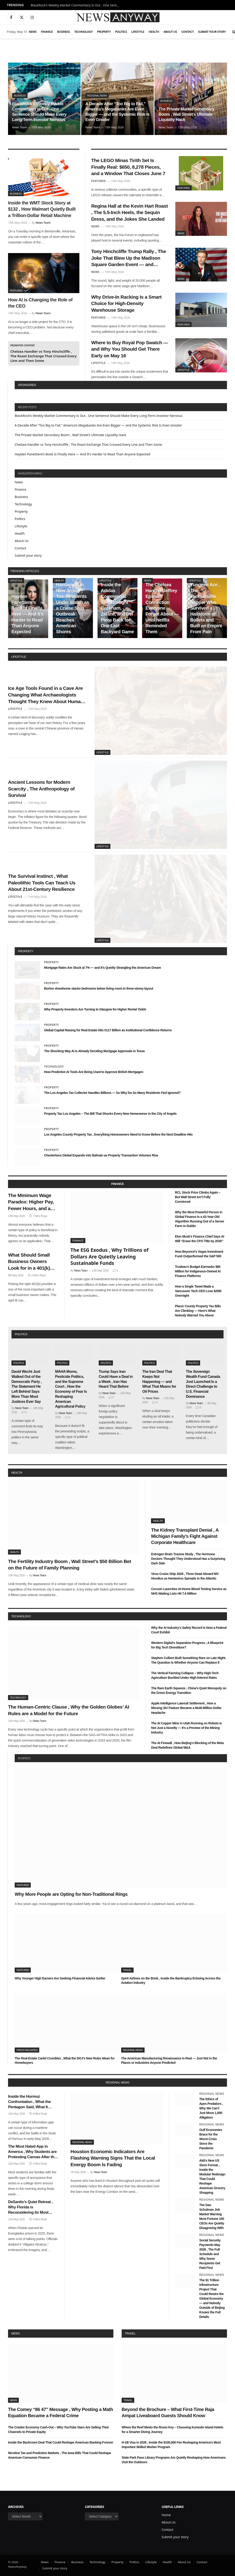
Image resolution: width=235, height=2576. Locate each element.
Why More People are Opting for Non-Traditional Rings (72, 1894)
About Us (170, 32)
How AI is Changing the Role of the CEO (40, 302)
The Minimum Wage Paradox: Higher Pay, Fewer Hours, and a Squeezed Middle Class (31, 1202)
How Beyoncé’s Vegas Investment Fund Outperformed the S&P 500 (199, 1254)
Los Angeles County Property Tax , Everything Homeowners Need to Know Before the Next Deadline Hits (118, 1134)
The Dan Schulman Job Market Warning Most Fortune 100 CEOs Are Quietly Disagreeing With (211, 2216)
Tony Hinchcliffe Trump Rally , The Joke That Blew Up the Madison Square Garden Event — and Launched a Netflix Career (128, 258)
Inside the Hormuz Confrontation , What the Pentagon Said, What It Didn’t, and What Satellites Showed (31, 2102)
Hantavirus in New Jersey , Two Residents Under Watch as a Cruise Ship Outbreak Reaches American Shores (72, 608)
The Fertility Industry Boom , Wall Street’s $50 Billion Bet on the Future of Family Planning (69, 1565)
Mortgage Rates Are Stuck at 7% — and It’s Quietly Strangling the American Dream (102, 967)
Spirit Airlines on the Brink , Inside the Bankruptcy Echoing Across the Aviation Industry (171, 1980)
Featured (16, 290)
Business (63, 32)
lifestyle (18, 656)
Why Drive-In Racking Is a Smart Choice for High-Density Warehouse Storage (126, 303)
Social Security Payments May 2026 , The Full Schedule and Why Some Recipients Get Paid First (210, 2254)
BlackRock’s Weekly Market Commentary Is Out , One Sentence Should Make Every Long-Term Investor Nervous (77, 5)
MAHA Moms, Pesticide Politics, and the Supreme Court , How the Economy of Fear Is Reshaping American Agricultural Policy (71, 1389)
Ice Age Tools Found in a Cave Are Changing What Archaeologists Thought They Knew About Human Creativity (46, 695)
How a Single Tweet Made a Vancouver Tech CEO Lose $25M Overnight (198, 1291)
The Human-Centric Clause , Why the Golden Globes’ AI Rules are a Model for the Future (68, 1710)
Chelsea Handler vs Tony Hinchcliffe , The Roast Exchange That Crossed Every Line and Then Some (43, 356)
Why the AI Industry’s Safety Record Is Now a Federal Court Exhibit (189, 1630)
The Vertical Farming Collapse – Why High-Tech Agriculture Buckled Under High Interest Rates (184, 1675)
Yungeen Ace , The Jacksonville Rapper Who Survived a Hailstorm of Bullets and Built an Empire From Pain (206, 608)
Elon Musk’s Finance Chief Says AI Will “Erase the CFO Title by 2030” (199, 1239)
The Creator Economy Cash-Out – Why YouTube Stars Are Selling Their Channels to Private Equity (58, 2429)
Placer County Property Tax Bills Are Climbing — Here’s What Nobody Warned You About (198, 1310)
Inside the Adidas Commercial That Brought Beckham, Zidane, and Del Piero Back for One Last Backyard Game (117, 608)
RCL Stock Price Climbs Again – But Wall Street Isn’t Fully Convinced (197, 1197)
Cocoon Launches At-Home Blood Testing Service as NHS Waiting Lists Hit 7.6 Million (188, 1591)
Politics (121, 32)
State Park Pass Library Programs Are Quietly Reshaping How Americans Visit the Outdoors (174, 2460)
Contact (187, 32)
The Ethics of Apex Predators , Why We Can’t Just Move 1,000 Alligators (211, 2108)
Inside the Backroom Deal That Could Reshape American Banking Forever (60, 2442)
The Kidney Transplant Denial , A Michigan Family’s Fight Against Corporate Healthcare (184, 1536)
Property (104, 32)
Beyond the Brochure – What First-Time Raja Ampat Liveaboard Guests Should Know (168, 2412)
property (25, 951)
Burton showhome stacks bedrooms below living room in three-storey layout (98, 988)
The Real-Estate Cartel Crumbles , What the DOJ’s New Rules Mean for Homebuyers (65, 2060)
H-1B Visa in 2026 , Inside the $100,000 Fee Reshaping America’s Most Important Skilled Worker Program (171, 2445)
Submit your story (212, 32)
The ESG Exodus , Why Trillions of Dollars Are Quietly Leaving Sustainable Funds (109, 1256)
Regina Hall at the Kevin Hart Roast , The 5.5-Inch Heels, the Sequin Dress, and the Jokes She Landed (129, 212)
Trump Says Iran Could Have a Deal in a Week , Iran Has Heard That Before (116, 1379)
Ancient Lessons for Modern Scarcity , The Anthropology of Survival (41, 788)
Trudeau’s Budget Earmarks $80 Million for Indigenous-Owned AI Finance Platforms (198, 1271)
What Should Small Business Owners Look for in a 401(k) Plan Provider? (29, 1261)
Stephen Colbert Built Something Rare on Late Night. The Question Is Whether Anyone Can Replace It (188, 1660)
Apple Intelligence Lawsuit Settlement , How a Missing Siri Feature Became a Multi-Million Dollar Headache (186, 1707)
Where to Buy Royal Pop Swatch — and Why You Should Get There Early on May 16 (129, 349)
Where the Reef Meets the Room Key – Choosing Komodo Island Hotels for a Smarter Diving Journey (172, 2429)
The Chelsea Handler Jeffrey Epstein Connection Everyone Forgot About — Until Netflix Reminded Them (162, 608)
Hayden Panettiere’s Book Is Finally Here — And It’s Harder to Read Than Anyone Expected (82, 454)
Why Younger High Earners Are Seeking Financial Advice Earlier (60, 1978)
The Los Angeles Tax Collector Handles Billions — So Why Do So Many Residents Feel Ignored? (112, 1093)
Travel (127, 1970)
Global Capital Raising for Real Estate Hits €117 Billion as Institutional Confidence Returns (108, 1030)
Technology (83, 32)
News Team (19, 127)
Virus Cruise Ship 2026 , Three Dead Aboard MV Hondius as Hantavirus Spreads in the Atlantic (184, 1576)
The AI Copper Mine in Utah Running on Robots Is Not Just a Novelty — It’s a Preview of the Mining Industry (186, 1727)
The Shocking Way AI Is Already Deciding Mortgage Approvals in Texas (94, 1051)
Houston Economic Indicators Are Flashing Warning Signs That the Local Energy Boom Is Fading (112, 2158)
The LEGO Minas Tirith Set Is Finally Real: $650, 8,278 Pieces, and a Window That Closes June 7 (128, 167)
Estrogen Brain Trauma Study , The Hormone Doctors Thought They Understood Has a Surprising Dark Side (188, 1558)
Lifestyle (137, 32)
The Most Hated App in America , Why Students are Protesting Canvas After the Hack (32, 2152)
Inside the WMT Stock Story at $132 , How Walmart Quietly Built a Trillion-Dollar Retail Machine (42, 209)
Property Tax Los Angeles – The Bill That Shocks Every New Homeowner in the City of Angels (110, 1113)
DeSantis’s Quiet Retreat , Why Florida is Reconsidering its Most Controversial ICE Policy (30, 2207)
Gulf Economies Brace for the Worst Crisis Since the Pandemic (210, 2139)
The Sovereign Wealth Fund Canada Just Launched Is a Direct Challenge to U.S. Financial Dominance (203, 1384)
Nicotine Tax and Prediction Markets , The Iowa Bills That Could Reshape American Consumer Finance (59, 2455)
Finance (47, 32)
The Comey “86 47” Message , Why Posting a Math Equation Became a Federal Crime (60, 2412)
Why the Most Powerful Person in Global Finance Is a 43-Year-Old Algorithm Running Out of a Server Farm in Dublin (199, 1219)
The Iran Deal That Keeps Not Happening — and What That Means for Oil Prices (159, 1381)
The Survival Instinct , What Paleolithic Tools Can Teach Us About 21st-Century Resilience (41, 882)
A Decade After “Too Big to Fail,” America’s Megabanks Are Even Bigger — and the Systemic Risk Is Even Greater (117, 112)
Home (166, 2515)
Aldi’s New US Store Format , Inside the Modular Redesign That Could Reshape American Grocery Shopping (212, 2176)
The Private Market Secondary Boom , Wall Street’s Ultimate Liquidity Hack (186, 114)
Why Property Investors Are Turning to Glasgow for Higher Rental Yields (95, 1009)
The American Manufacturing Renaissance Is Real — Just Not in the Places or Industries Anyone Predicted (169, 2060)
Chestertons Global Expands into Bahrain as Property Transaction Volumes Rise (101, 1155)
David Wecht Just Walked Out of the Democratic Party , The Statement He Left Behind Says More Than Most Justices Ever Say (26, 1387)
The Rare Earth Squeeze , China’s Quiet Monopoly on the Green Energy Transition (188, 1690)
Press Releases (27, 2050)
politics (21, 1334)
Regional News (97, 95)
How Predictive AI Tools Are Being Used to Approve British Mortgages (93, 1072)
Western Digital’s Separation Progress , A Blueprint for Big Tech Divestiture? (187, 1645)
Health (154, 32)
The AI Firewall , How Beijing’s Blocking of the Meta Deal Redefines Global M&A (187, 1745)
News (32, 32)
